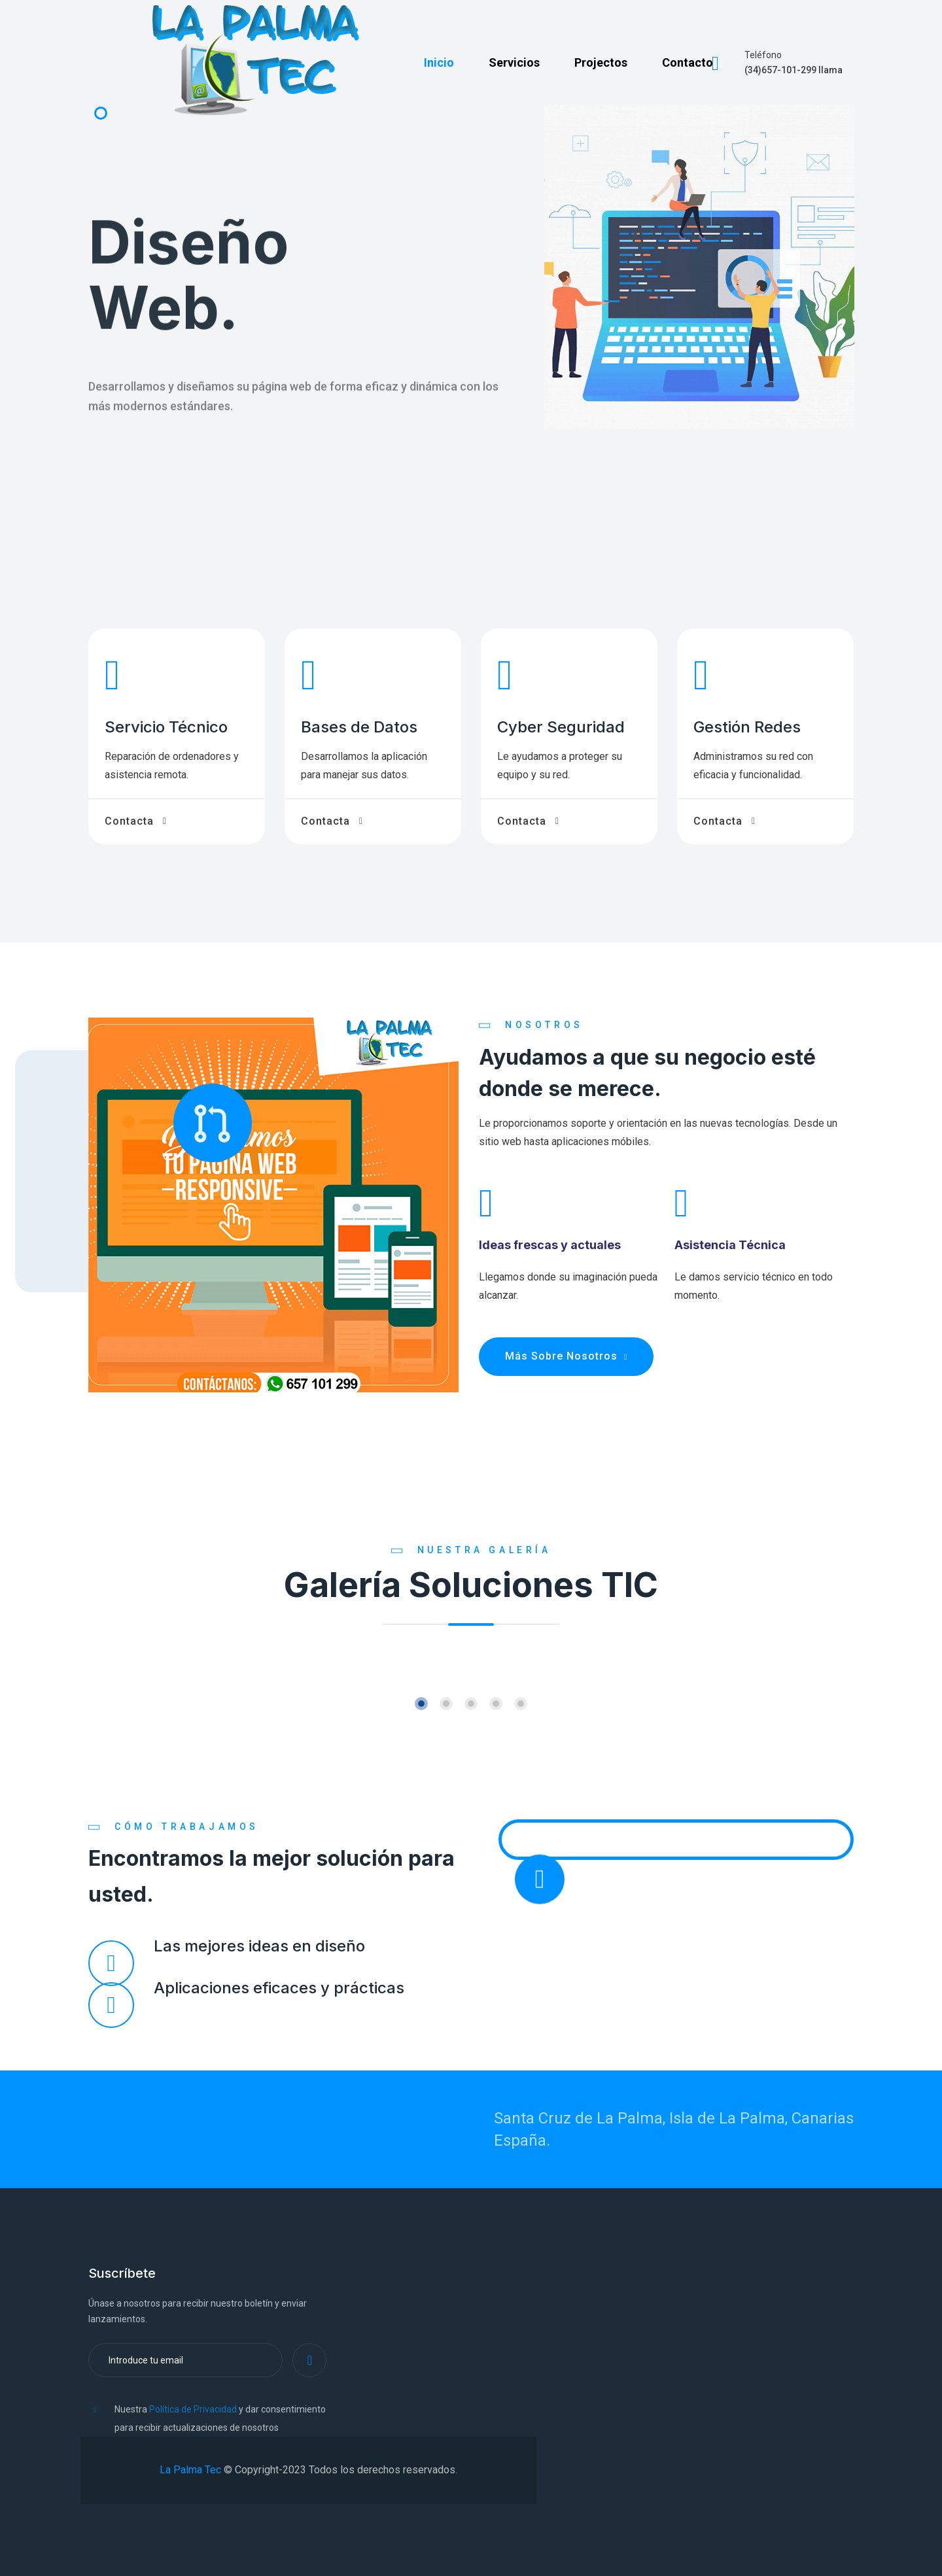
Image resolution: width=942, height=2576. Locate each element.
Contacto (687, 62)
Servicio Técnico (166, 726)
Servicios (514, 62)
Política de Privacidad (193, 2409)
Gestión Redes (747, 726)
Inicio (439, 62)
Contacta (129, 821)
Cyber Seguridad (561, 726)
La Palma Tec (190, 2470)
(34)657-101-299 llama (793, 70)
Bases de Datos (359, 726)
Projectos (600, 62)
